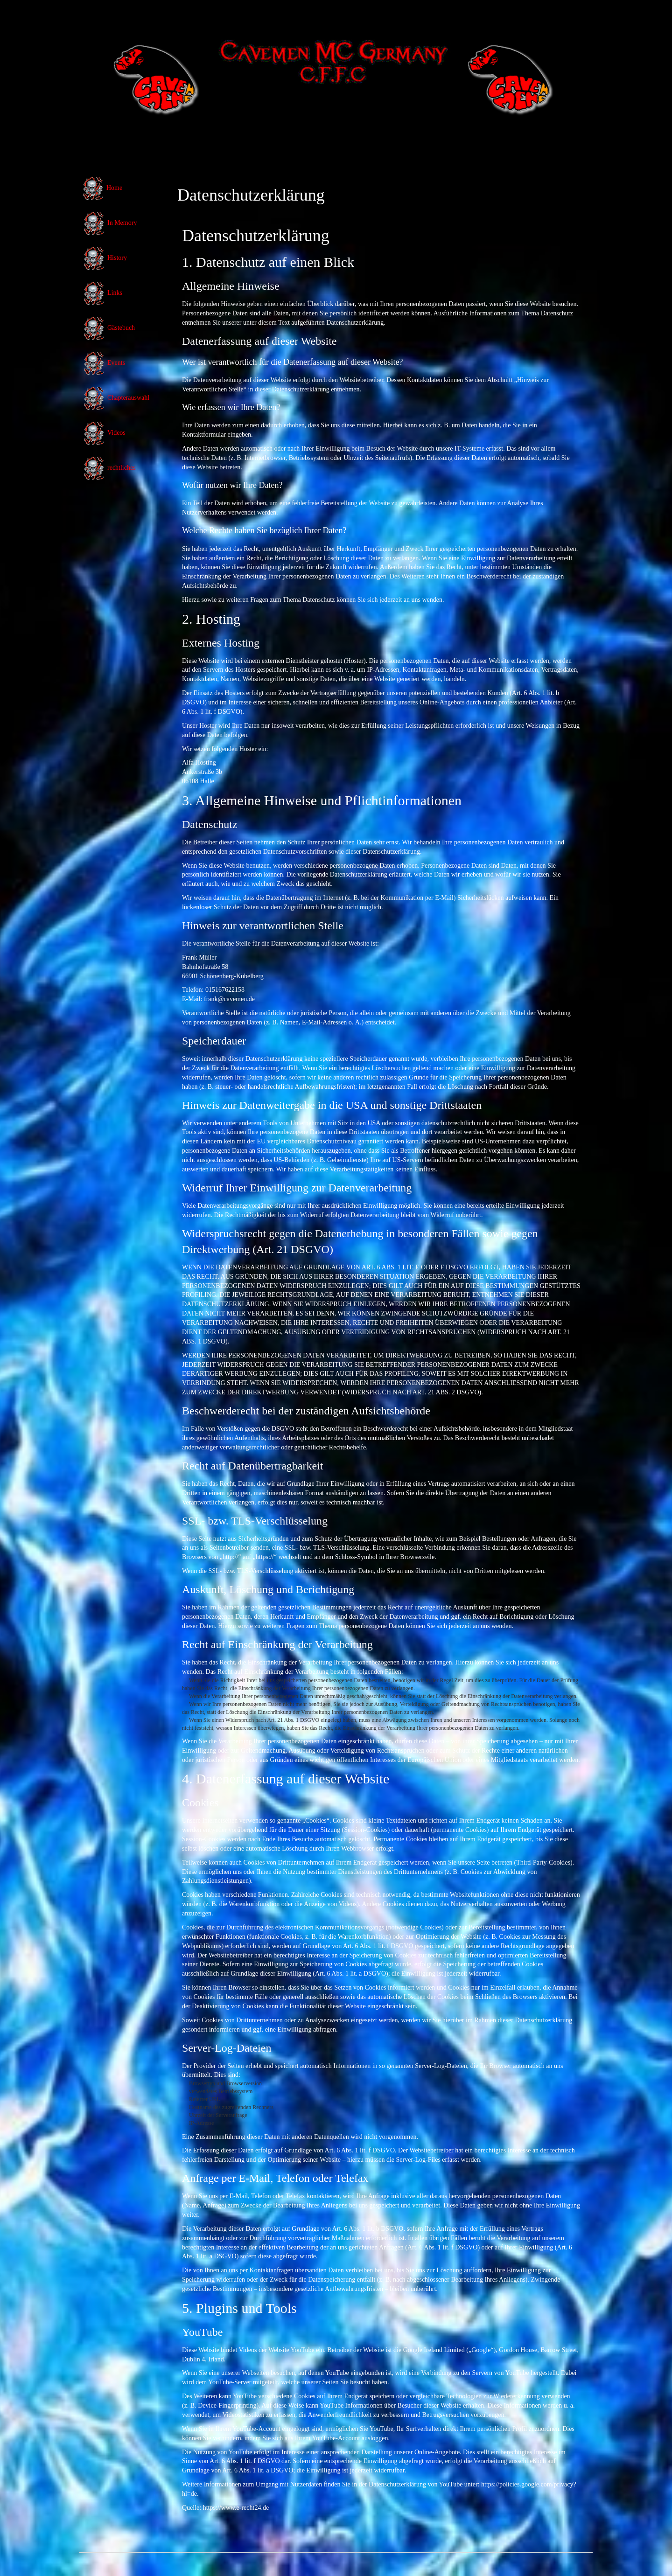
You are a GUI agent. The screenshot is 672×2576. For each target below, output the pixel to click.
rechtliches (109, 468)
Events (103, 363)
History (104, 258)
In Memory (109, 223)
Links (102, 293)
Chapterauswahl (115, 398)
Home (101, 188)
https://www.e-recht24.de (236, 2507)
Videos (104, 433)
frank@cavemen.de (229, 999)
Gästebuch (108, 328)
